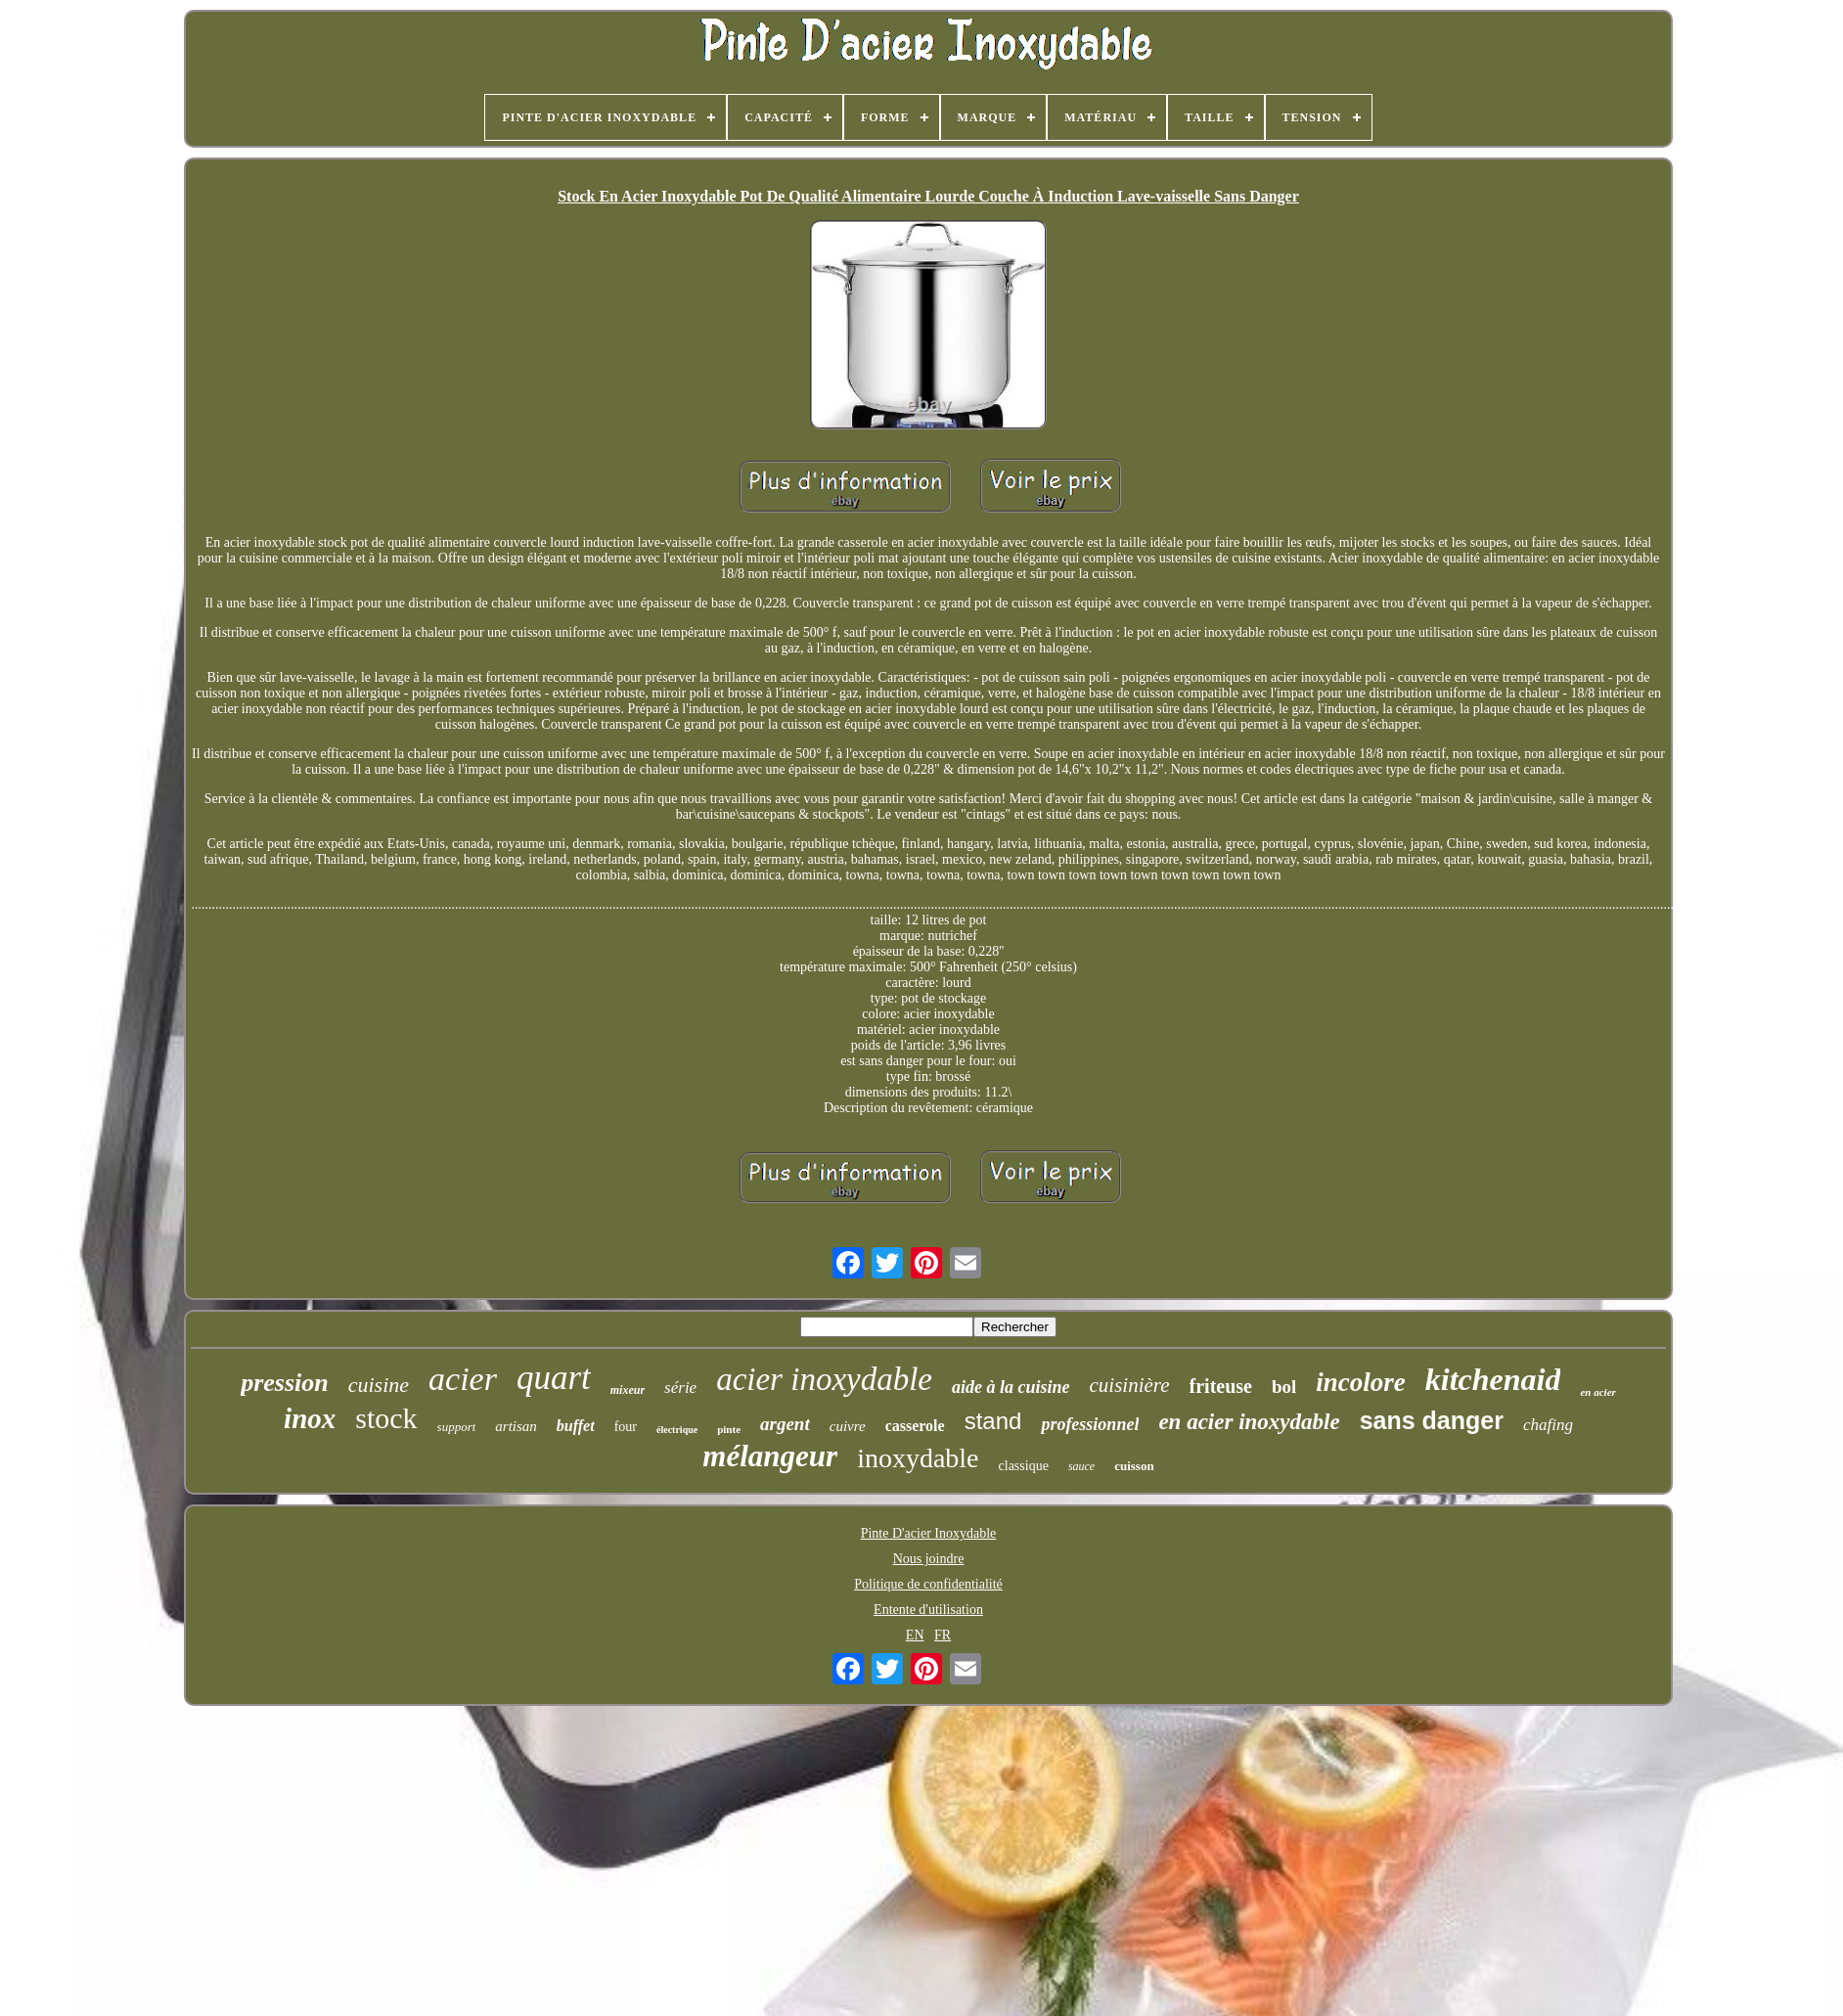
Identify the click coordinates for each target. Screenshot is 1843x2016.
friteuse (1221, 1386)
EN (915, 1635)
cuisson (1133, 1465)
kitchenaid (1493, 1379)
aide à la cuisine (1011, 1387)
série (680, 1387)
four (625, 1426)
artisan (516, 1426)
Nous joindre (929, 1558)
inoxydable (917, 1458)
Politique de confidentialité (928, 1584)
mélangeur (769, 1456)
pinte (729, 1429)
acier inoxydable (824, 1379)
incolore (1361, 1382)
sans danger (1432, 1420)
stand (993, 1421)
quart (554, 1378)
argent (785, 1423)
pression (285, 1382)
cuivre (848, 1426)
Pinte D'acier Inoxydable (929, 1533)
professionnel (1090, 1424)
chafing (1548, 1424)
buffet (576, 1425)
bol (1284, 1386)
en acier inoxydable (1248, 1422)
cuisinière (1130, 1385)
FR (942, 1635)
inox (310, 1418)
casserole (915, 1425)
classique (1024, 1465)
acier (462, 1379)
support (456, 1426)
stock (386, 1418)
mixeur (627, 1390)
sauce (1081, 1466)
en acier (1597, 1392)
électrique (676, 1429)
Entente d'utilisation (928, 1609)
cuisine (378, 1384)
